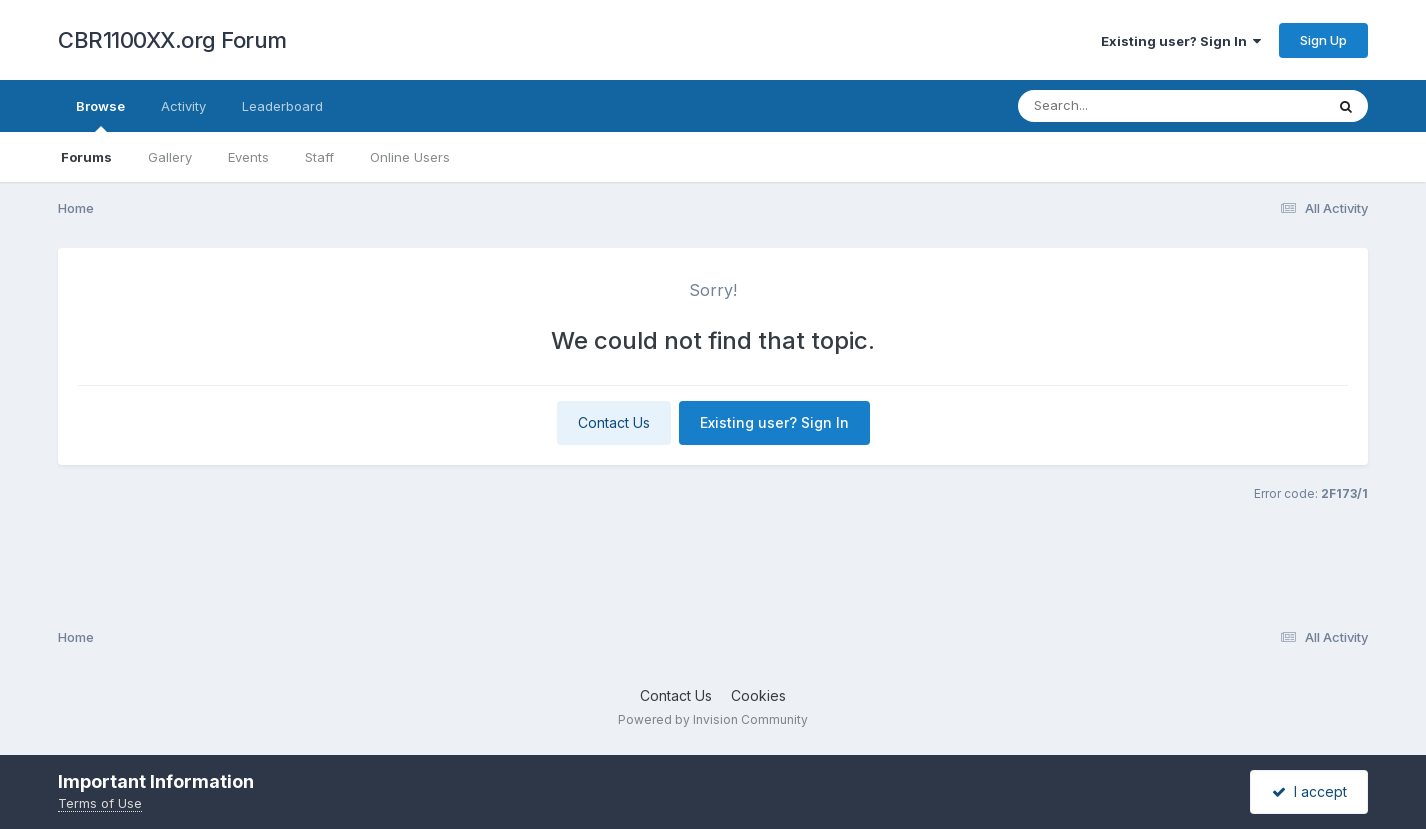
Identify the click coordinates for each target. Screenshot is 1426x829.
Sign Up (1323, 40)
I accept (1309, 791)
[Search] (1116, 106)
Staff (319, 157)
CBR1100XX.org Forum (172, 40)
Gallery (170, 157)
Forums (86, 157)
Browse (100, 115)
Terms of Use (100, 803)
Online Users (410, 157)
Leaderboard (282, 106)
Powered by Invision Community (713, 719)
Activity (183, 106)
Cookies (758, 695)
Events (248, 157)
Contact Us (614, 422)
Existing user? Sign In (1181, 41)
